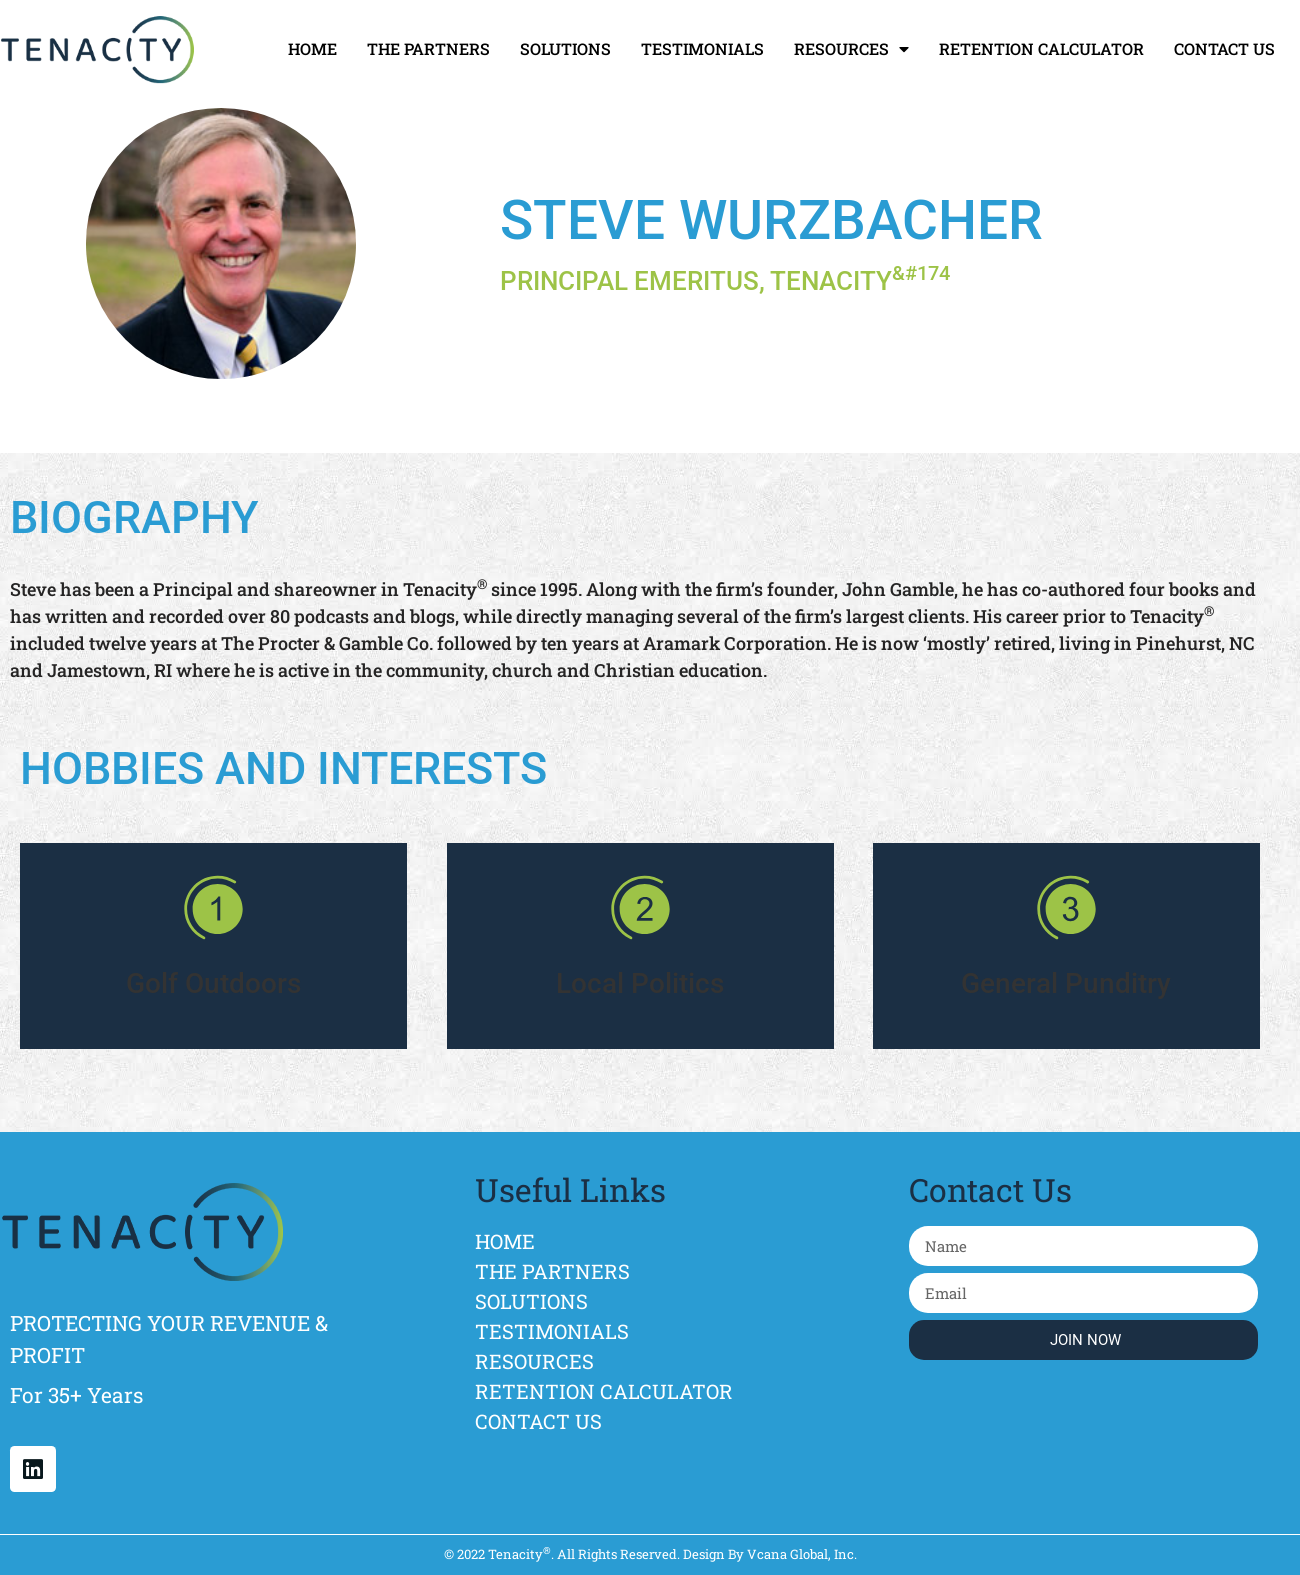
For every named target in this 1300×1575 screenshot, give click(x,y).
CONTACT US (1224, 48)
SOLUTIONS (565, 48)
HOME (312, 48)
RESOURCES (851, 49)
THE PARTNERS (428, 48)
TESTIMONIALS (702, 48)
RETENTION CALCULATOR (1041, 48)
